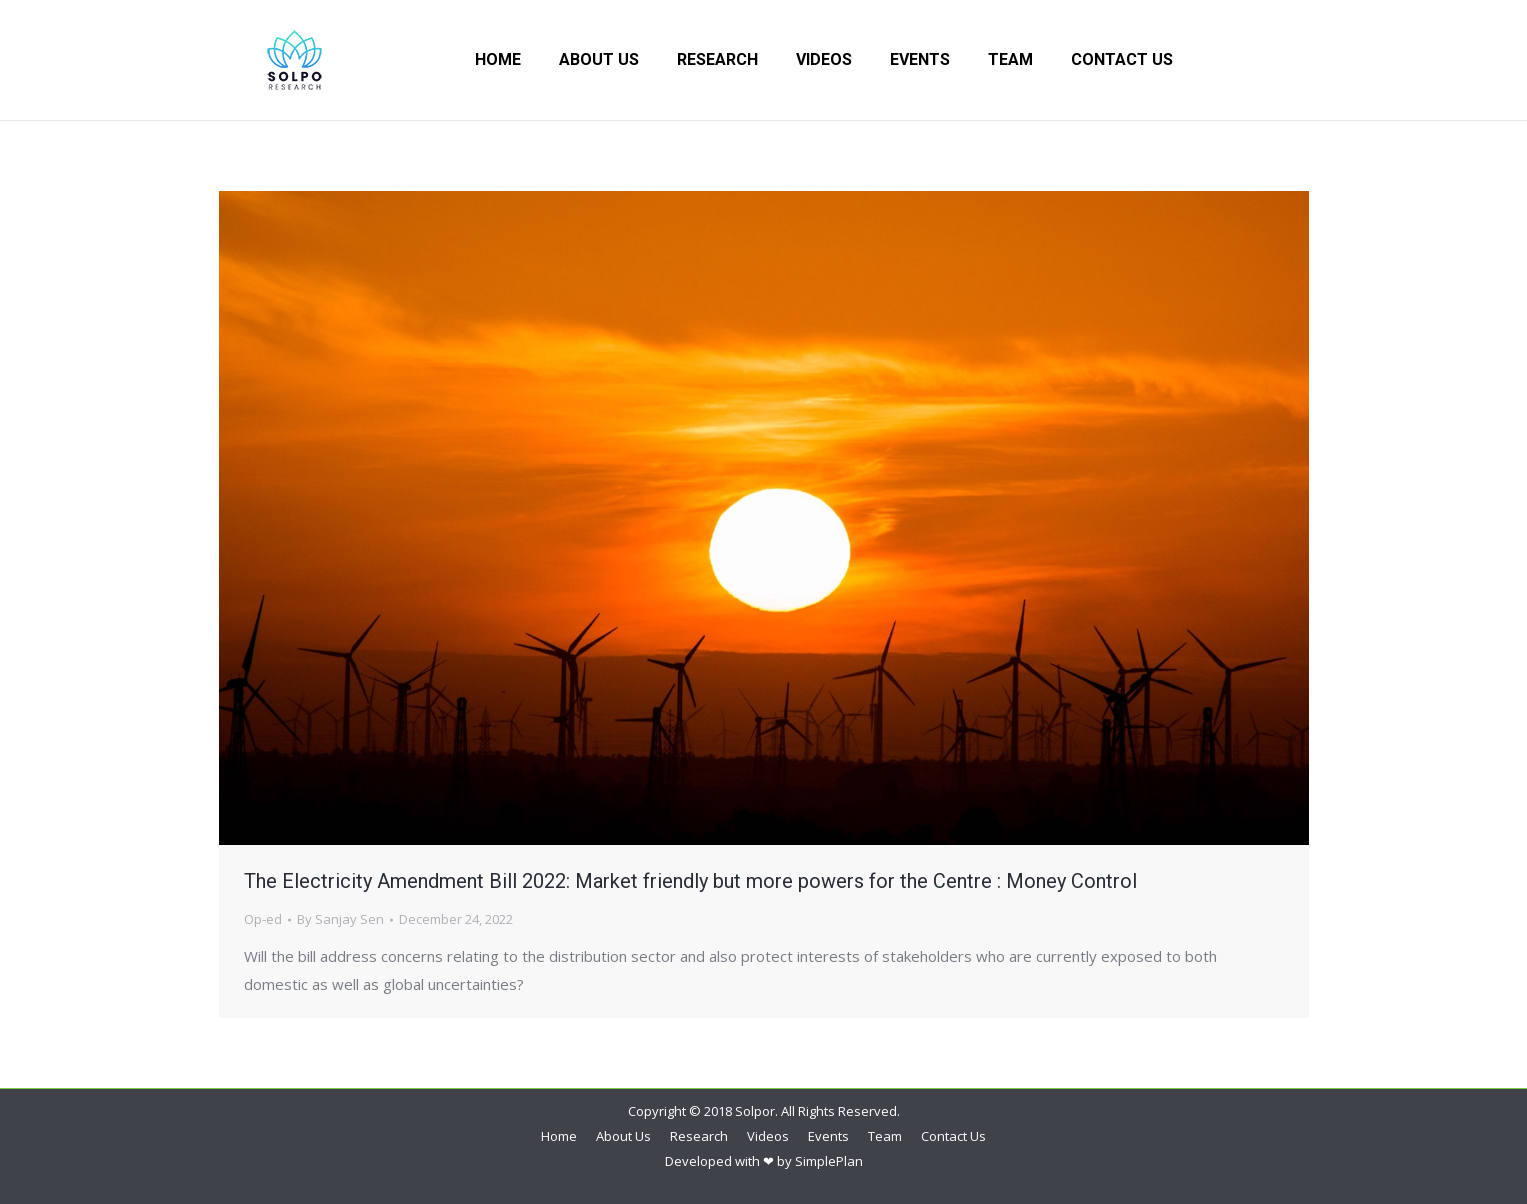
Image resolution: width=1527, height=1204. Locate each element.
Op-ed (263, 919)
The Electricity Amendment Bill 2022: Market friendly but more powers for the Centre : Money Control (690, 881)
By (340, 919)
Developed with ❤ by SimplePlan (764, 1161)
